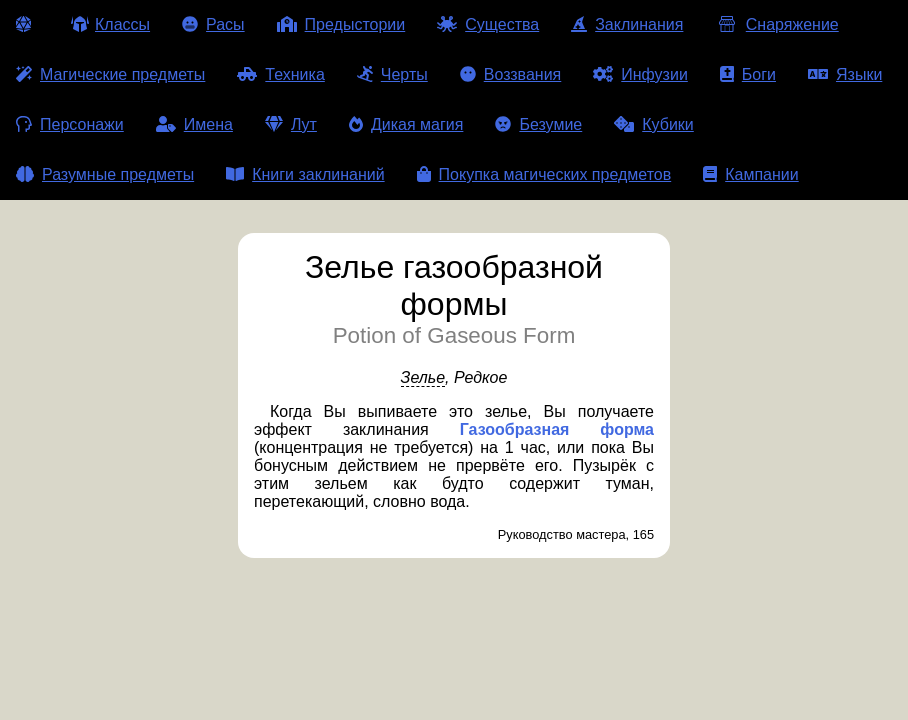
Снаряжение (776, 24)
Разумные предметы (105, 174)
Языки (845, 74)
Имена (194, 124)
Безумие (538, 124)
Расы (213, 24)
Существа (488, 24)
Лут (291, 124)
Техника (280, 74)
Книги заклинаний (305, 174)
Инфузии (640, 74)
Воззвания (511, 74)
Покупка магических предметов (544, 174)
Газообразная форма (557, 429)
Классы (110, 24)
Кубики (654, 124)
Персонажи (70, 124)
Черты (392, 74)
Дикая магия (406, 124)
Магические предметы (110, 74)
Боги (748, 74)
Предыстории (341, 24)
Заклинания (627, 24)
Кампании (751, 174)
